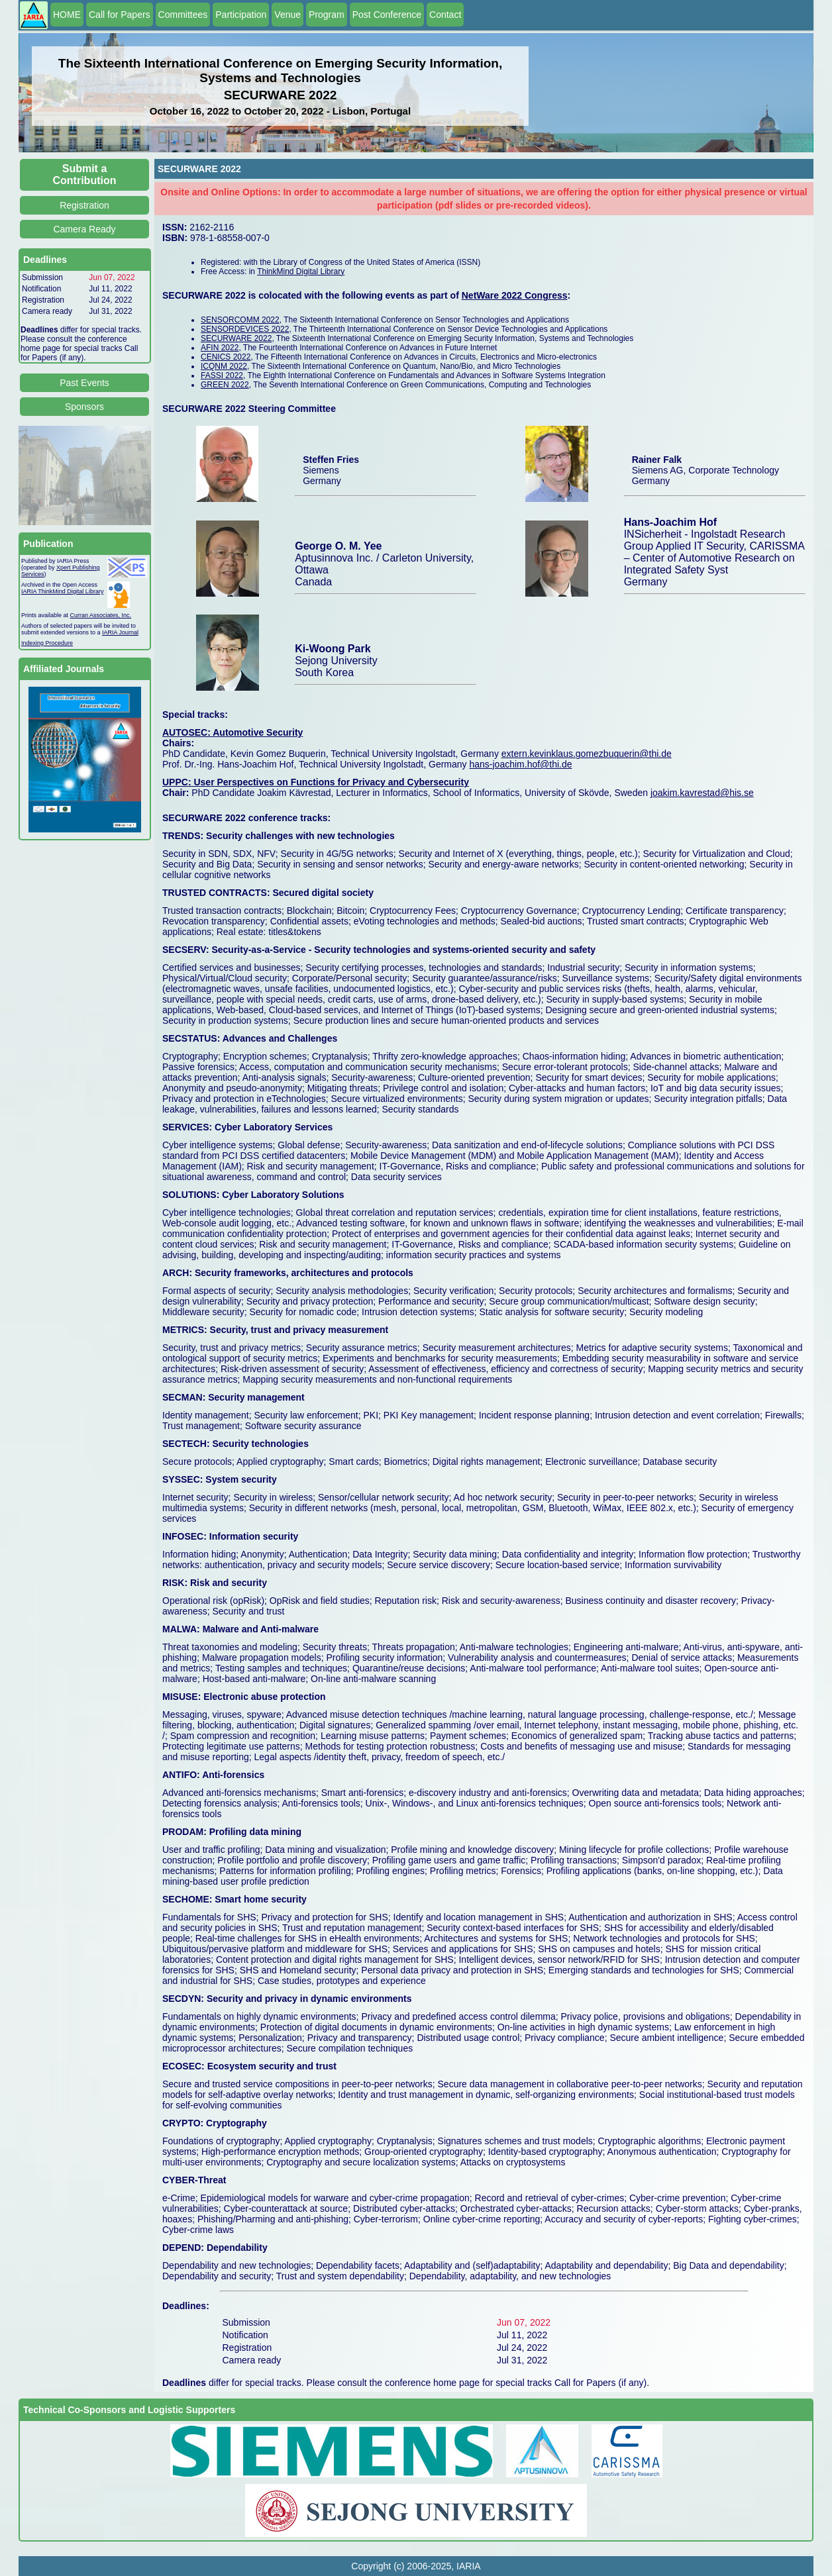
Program (326, 14)
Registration (84, 205)
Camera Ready (84, 229)
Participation (240, 14)
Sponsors (84, 406)
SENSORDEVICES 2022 (245, 329)
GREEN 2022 (225, 384)
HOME (67, 14)
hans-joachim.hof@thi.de (520, 764)
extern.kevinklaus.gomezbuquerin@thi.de (586, 753)
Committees (183, 14)
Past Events (84, 382)
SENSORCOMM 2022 (240, 319)
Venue (287, 14)
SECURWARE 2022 (236, 338)
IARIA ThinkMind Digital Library (62, 591)
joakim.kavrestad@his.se (702, 792)
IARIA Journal (120, 632)
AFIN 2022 (219, 347)
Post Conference (386, 14)
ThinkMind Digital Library (300, 271)
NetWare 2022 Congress (515, 295)
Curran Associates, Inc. (101, 615)
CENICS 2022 (225, 357)
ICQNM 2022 (224, 366)
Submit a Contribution (85, 174)
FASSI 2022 (222, 375)
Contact (445, 14)
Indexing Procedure (47, 643)
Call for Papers (119, 14)
